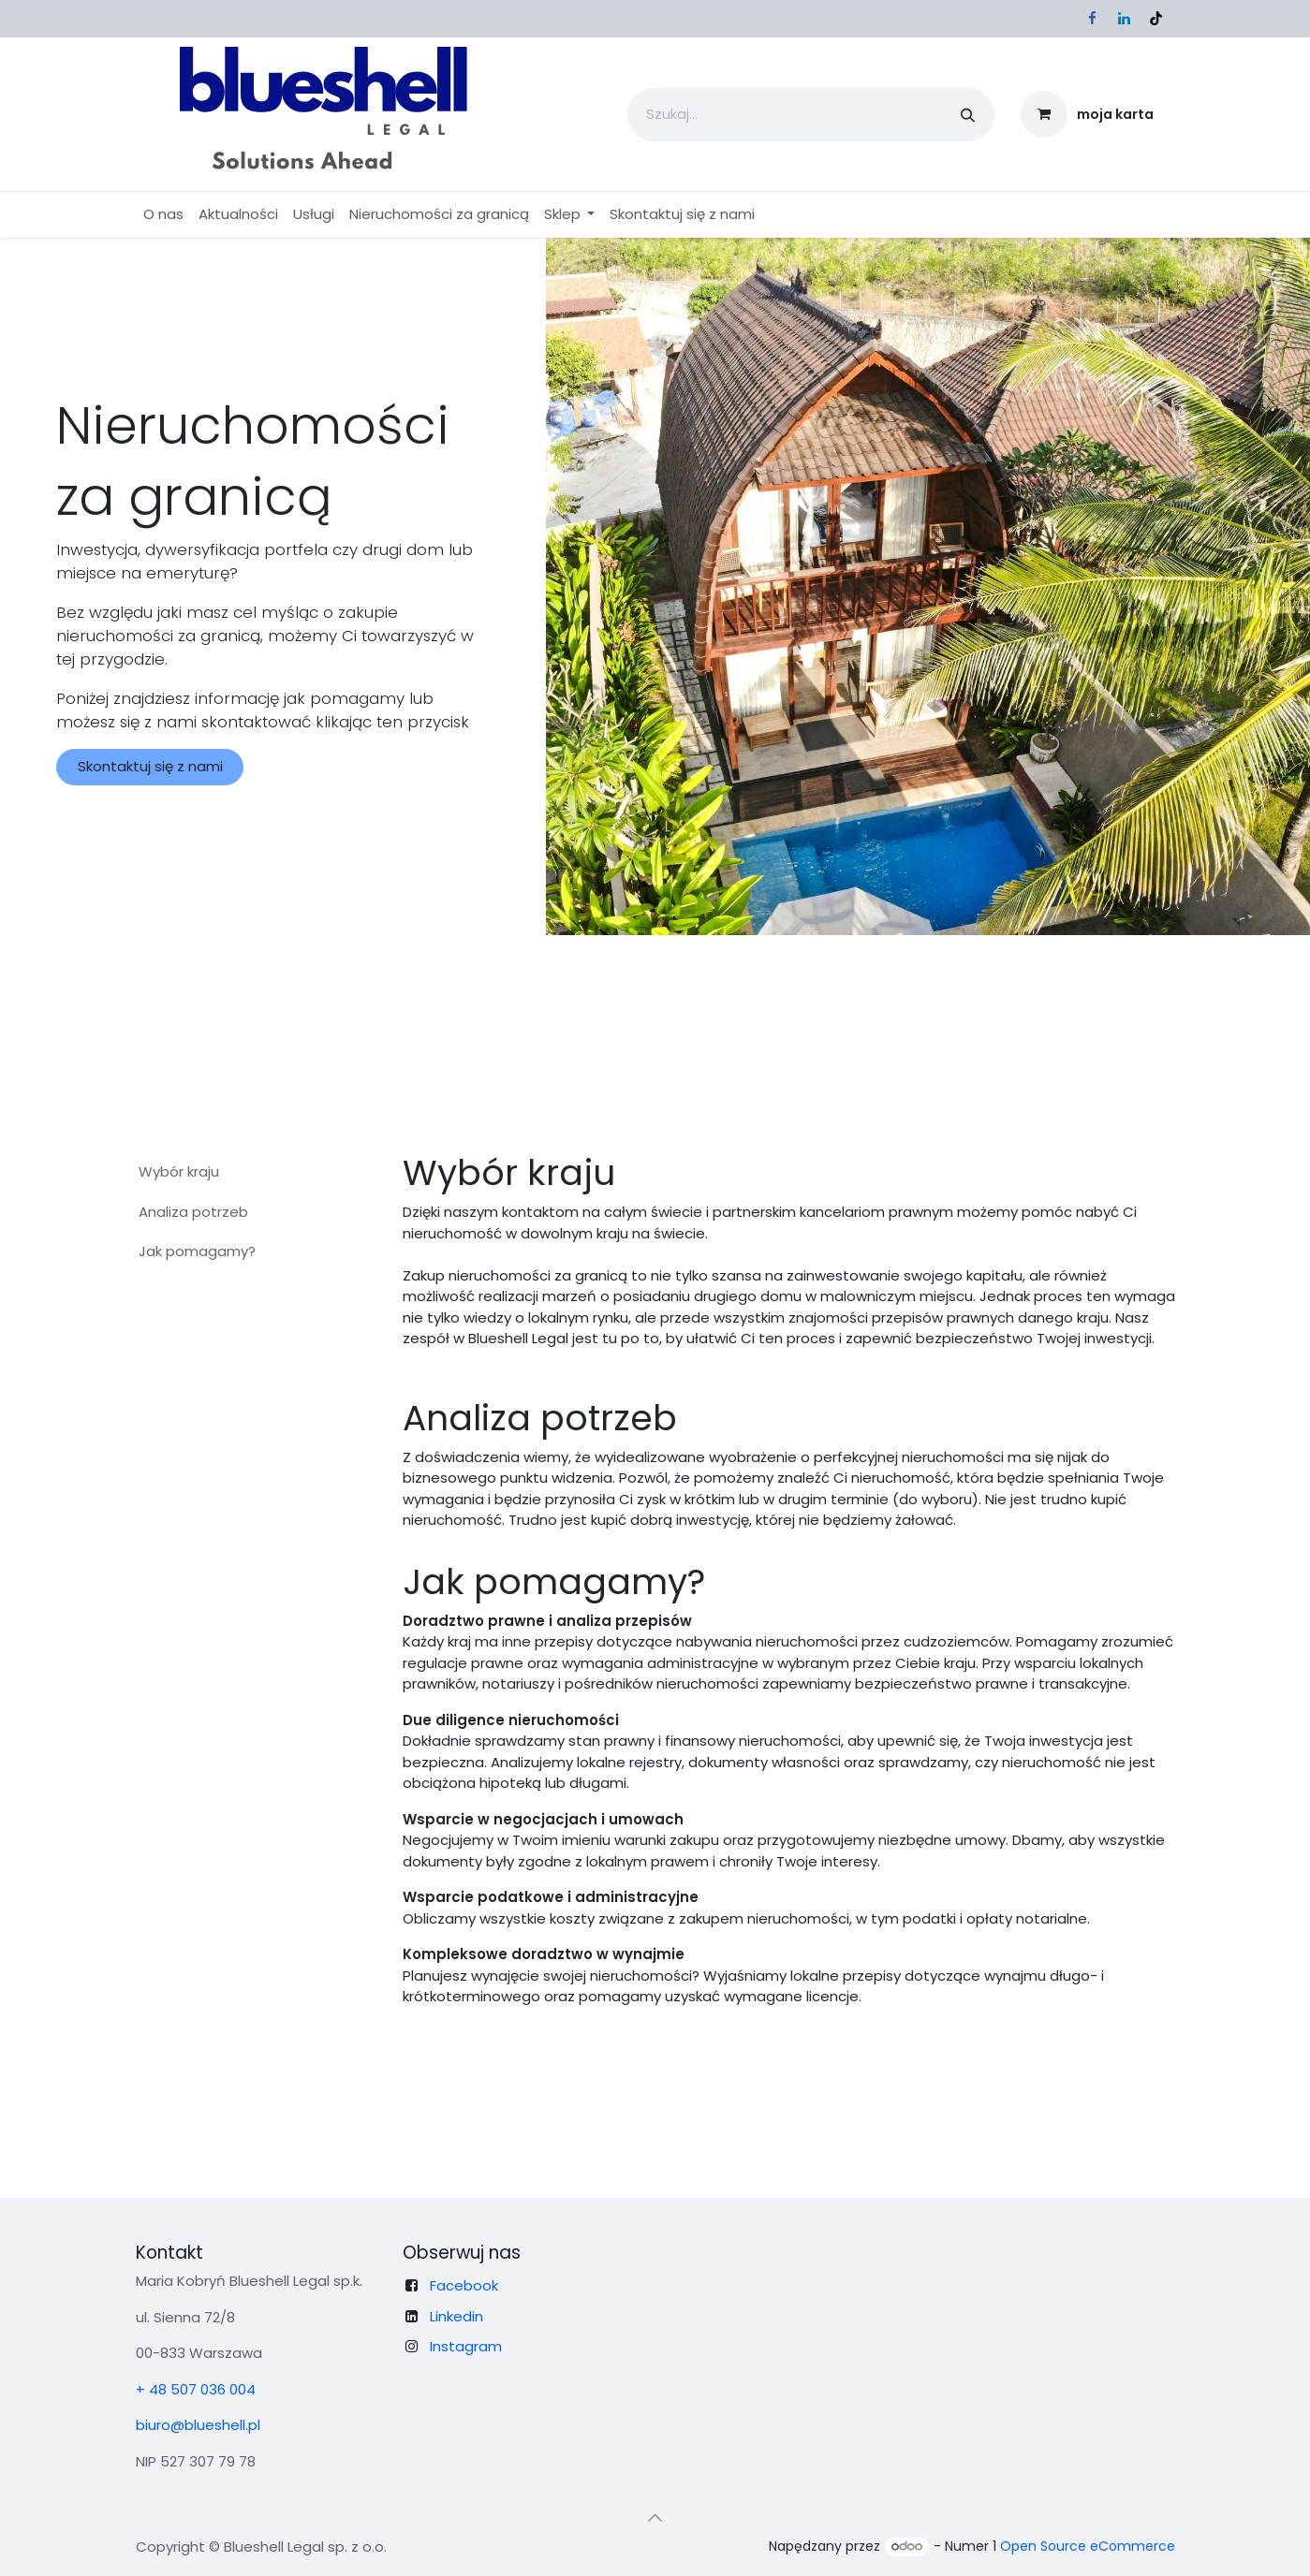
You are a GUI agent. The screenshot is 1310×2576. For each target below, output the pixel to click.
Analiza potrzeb (193, 1212)
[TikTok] (1156, 19)
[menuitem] (163, 215)
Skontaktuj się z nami (150, 766)
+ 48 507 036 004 (196, 2388)
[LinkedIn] (1125, 19)
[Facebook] (1093, 19)
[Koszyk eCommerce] (1086, 114)
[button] (655, 2517)
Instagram (466, 2346)
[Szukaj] (967, 114)
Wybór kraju (179, 1171)
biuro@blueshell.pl (198, 2425)
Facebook (464, 2285)
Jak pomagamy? (197, 1251)
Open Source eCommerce (1087, 2546)
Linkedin (456, 2315)
